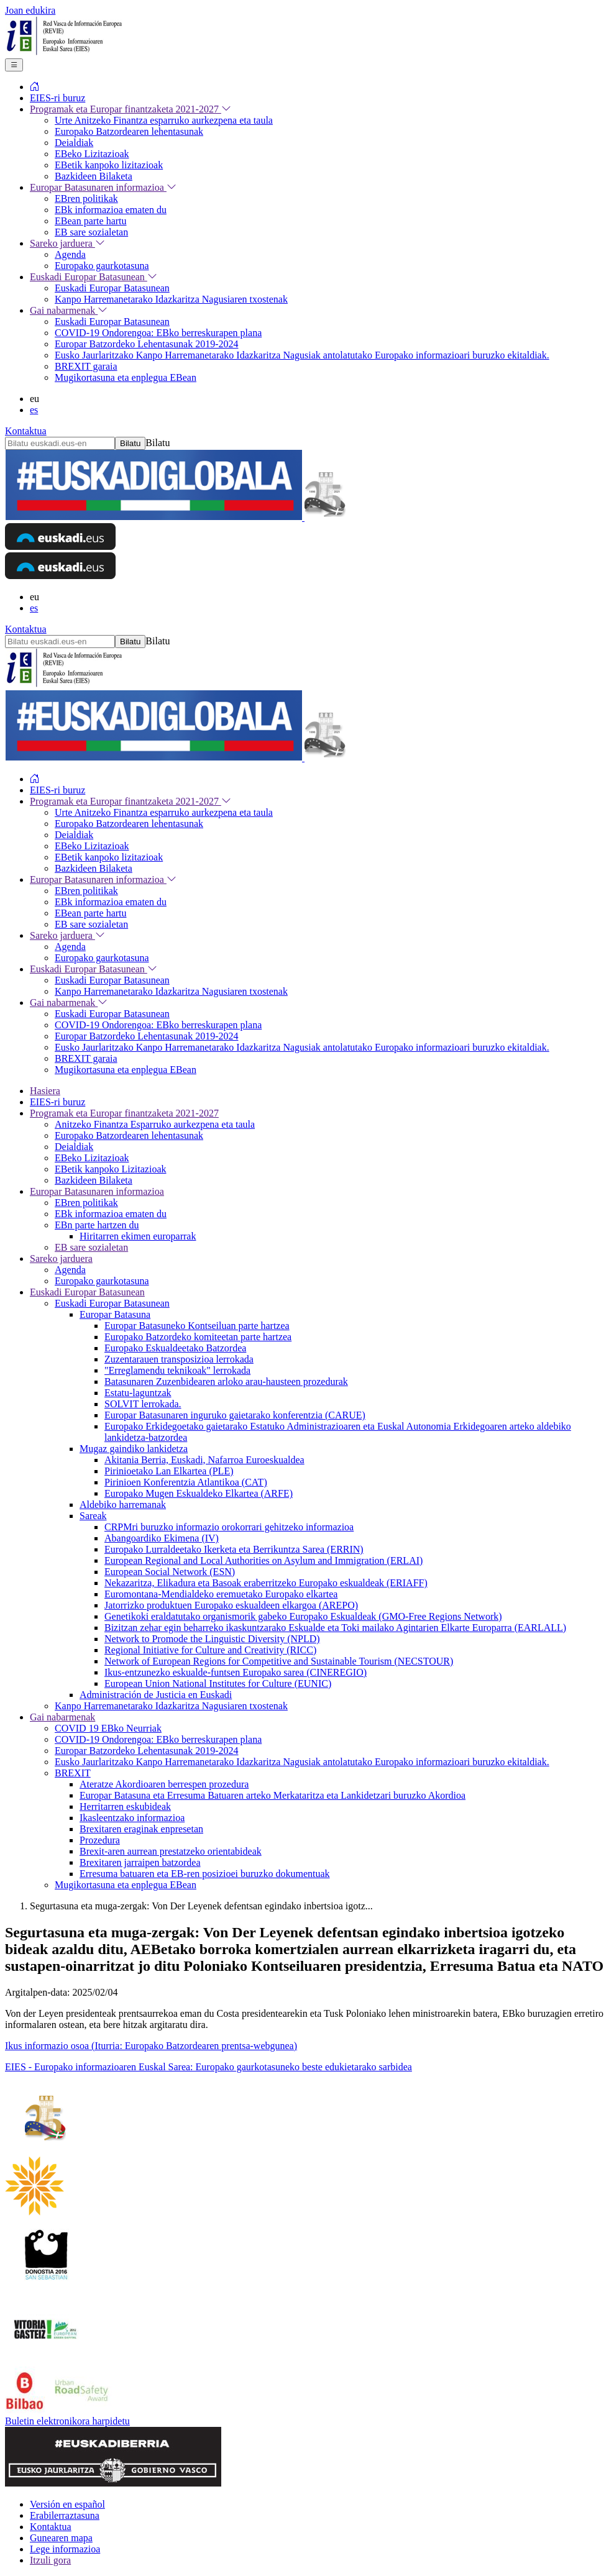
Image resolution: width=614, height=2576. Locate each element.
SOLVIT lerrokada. (142, 1404)
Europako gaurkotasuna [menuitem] (102, 265)
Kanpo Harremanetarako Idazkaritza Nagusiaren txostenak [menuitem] (171, 299)
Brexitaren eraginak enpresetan (141, 1829)
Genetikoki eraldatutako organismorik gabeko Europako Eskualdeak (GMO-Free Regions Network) (303, 1616)
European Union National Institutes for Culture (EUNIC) (217, 1683)
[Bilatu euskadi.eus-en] (60, 443)
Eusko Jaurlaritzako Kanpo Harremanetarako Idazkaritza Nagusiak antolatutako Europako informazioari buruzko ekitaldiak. (302, 1761)
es (34, 409)
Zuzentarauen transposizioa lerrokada (179, 1359)
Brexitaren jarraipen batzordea (140, 1862)
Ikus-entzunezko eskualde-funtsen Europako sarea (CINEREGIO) (235, 1672)
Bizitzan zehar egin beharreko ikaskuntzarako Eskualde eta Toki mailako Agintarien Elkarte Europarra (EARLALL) (335, 1627)
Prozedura (100, 1840)
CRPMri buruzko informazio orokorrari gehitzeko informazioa (229, 1527)
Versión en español (67, 2504)
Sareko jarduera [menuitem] (67, 243)
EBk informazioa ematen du (111, 1213)
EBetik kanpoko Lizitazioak (111, 1169)
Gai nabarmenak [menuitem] (69, 310)
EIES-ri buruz (57, 1102)
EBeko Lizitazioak (92, 1158)
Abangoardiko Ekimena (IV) (161, 1538)
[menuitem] (35, 86)
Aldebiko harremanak (123, 1504)
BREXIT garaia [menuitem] (86, 366)
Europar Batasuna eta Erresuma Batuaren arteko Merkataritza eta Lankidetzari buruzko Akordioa (272, 1795)
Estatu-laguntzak (138, 1392)
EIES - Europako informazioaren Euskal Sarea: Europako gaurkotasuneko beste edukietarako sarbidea (208, 2067)
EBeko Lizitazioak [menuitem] (92, 153)
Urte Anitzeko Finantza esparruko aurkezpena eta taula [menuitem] (164, 120)
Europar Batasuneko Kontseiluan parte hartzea (197, 1325)
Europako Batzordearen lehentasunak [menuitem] (129, 131)
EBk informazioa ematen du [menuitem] (111, 209)
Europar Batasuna (115, 1314)
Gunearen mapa (61, 2538)
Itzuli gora (50, 2560)
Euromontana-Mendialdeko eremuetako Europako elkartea (220, 1594)
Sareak (93, 1515)
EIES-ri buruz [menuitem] (57, 98)
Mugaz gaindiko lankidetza (134, 1448)
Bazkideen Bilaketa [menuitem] (93, 176)
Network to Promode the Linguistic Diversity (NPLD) (212, 1638)
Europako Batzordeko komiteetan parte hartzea (197, 1336)
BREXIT (73, 1773)
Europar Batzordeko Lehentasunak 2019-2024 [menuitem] (146, 344)
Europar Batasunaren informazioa (97, 1191)
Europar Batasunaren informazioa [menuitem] (103, 187)
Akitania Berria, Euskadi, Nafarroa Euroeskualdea (204, 1460)
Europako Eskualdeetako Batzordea (175, 1348)
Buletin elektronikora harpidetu (67, 2421)
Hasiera (45, 1090)
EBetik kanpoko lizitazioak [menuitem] (109, 165)
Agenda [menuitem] (70, 254)
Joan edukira (30, 10)
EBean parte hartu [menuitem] (91, 221)
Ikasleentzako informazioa (132, 1817)
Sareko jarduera (61, 1258)
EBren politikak (86, 1202)
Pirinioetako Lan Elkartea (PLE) (168, 1471)
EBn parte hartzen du (97, 1225)
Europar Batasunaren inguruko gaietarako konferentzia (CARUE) (234, 1415)
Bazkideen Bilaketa (93, 1180)
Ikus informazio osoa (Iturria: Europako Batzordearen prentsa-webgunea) (151, 2045)
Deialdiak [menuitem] (74, 142)
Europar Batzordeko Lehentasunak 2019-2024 (146, 1750)
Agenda (70, 1269)
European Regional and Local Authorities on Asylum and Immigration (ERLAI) (263, 1560)
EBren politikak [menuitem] (86, 198)
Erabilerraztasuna (64, 2515)
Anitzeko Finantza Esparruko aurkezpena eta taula (155, 1124)
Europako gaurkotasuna (102, 1281)
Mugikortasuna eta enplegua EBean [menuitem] (125, 377)
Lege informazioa (65, 2549)
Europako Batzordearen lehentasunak (129, 1135)
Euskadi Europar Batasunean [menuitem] (93, 277)
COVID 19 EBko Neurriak (108, 1728)
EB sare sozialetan (91, 1247)
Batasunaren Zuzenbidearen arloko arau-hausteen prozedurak (226, 1381)
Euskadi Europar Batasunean (87, 1292)
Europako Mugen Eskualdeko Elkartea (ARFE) (198, 1493)
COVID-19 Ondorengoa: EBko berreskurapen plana (158, 1739)
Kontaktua (26, 431)
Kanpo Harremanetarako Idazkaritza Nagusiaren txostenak (171, 1706)
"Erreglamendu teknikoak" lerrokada (177, 1370)
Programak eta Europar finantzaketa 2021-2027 (124, 1113)
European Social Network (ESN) (169, 1571)
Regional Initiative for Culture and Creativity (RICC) (210, 1650)
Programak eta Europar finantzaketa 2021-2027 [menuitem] (130, 109)
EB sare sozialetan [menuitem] (91, 232)
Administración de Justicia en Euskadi (156, 1694)
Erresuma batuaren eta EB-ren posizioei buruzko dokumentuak (205, 1873)
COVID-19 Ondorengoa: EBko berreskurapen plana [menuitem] (158, 332)
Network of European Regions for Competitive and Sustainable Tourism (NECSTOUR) (278, 1661)
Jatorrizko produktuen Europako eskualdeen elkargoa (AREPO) (231, 1605)
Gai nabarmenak (62, 1717)
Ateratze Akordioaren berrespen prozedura (164, 1784)
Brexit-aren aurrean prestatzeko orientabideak (171, 1851)
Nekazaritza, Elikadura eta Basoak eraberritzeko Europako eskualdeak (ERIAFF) (266, 1583)
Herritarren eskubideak (125, 1806)
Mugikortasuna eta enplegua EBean (125, 1884)
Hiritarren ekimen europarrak (138, 1236)
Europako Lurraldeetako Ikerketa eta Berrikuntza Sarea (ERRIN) (234, 1549)
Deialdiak (74, 1146)
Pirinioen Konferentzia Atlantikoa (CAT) (185, 1482)
